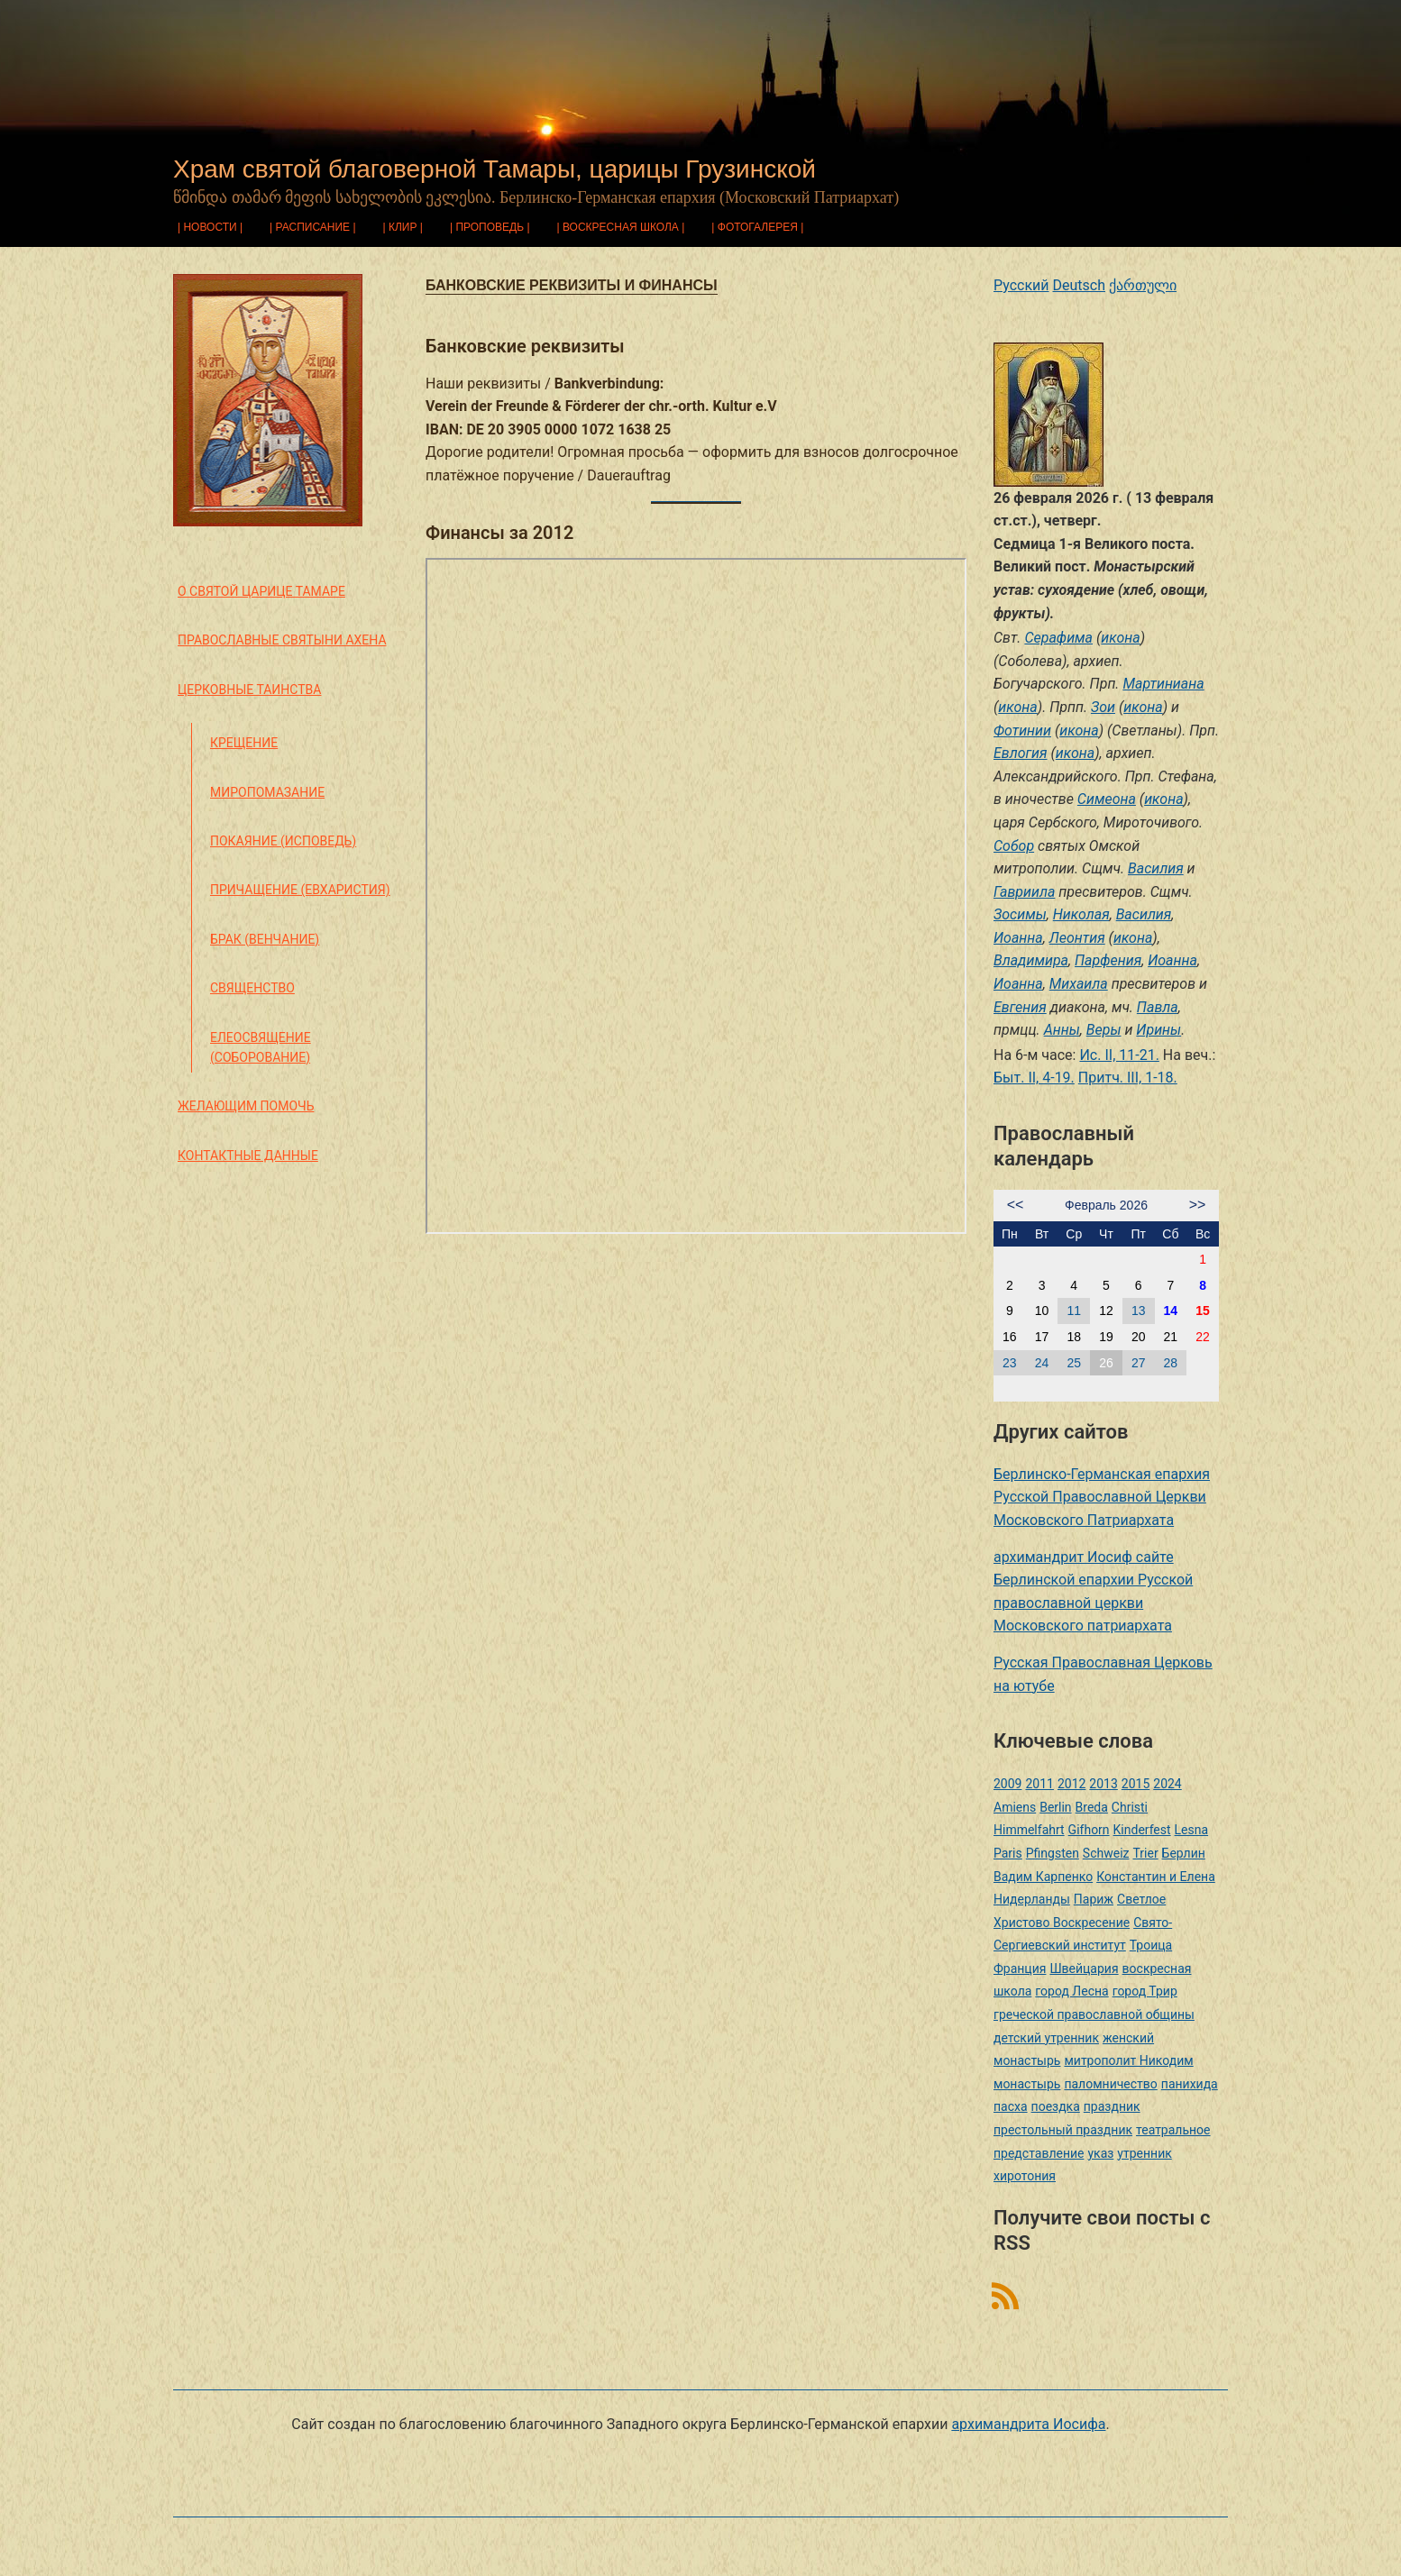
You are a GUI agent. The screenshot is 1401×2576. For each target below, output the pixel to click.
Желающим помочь (246, 1106)
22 (1202, 1336)
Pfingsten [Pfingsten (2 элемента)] (1052, 1853)
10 (1042, 1310)
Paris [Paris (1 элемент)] (1008, 1853)
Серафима (1058, 637)
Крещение (244, 742)
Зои (1103, 707)
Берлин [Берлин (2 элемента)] (1183, 1853)
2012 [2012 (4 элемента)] (1071, 1784)
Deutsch (1079, 285)
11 (1074, 1310)
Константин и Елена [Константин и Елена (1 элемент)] (1155, 1876)
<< (1015, 1204)
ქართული (1143, 285)
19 (1106, 1336)
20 (1138, 1336)
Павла (1157, 1007)
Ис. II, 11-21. (1118, 1055)
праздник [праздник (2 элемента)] (1112, 2106)
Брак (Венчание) (264, 939)
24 (1042, 1363)
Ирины (1158, 1029)
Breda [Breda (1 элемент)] (1092, 1807)
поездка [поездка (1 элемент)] (1055, 2106)
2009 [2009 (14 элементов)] (1007, 1784)
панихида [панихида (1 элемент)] (1189, 2084)
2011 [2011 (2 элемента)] (1039, 1784)
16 (1010, 1336)
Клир (403, 227)
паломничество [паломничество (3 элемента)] (1110, 2084)
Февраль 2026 (1106, 1205)
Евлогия (1021, 753)
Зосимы (1020, 914)
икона (1120, 637)
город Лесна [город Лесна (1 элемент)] (1071, 1991)
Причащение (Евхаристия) (300, 889)
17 (1042, 1336)
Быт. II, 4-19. (1034, 1077)
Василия (1156, 868)
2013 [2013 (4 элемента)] (1103, 1784)
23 (1010, 1363)
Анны (1062, 1029)
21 (1171, 1336)
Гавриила (1024, 891)
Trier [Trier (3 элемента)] (1145, 1853)
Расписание (313, 227)
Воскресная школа (621, 227)
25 (1074, 1363)
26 (1106, 1363)
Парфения (1108, 960)
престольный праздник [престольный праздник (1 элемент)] (1063, 2130)
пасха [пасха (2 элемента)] (1011, 2106)
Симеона (1106, 799)
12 (1106, 1310)
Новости (209, 227)
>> (1197, 1204)
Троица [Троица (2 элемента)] (1151, 1945)
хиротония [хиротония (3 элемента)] (1025, 2176)
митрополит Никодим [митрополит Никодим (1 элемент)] (1128, 2060)
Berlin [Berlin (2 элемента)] (1055, 1807)
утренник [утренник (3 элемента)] (1144, 2153)
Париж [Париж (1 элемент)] (1093, 1899)
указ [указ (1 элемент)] (1100, 2153)
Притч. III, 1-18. (1127, 1077)
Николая (1081, 914)
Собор (1014, 845)
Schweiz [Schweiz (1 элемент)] (1106, 1853)
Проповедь (489, 227)
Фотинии (1022, 730)
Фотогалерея (758, 227)
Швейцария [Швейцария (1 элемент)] (1083, 1968)
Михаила (1078, 983)
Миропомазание (267, 792)
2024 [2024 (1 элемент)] (1167, 1784)
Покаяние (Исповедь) (283, 841)
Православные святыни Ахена (282, 640)
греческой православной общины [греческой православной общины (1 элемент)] (1094, 2014)
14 (1171, 1310)
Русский (1021, 285)
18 (1074, 1336)
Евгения (1020, 1007)
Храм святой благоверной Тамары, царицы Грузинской (494, 169)
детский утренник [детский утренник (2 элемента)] (1046, 2038)
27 (1138, 1363)
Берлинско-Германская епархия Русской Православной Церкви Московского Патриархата (1102, 1497)
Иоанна (1018, 937)
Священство (252, 988)
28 (1171, 1363)
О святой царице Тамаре (261, 591)
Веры (1104, 1029)
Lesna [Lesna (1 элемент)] (1192, 1829)
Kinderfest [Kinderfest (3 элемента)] (1142, 1829)
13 (1138, 1310)
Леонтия (1077, 937)
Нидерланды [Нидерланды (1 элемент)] (1032, 1899)
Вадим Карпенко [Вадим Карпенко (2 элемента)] (1043, 1876)
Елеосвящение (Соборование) (260, 1047)
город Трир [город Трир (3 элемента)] (1145, 1991)
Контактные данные (248, 1155)
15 (1202, 1310)
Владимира (1031, 960)
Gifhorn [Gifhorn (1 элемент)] (1089, 1829)
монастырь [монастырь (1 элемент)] (1027, 2084)
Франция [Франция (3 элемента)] (1020, 1968)
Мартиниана (1163, 683)
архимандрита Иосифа (1028, 2424)
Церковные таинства (249, 689)
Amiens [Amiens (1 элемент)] (1015, 1807)
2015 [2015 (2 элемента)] (1135, 1784)
